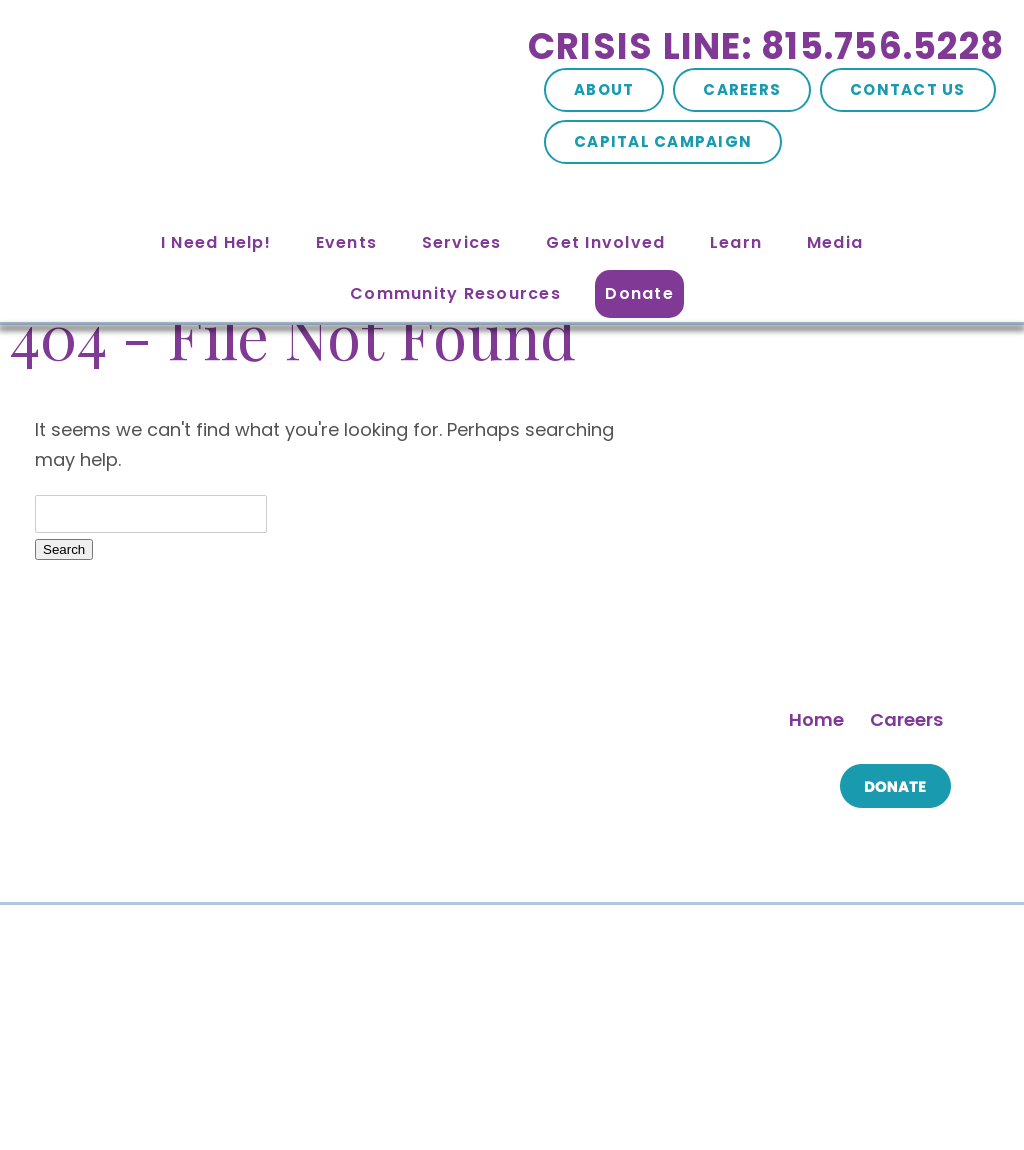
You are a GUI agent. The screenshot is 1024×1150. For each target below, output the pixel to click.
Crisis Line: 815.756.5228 (766, 46)
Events (347, 242)
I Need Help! (216, 242)
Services (462, 242)
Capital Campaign (663, 141)
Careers (742, 89)
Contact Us (908, 89)
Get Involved (605, 242)
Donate (639, 293)
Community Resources (455, 293)
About (604, 89)
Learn (736, 242)
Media (835, 242)
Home (816, 719)
